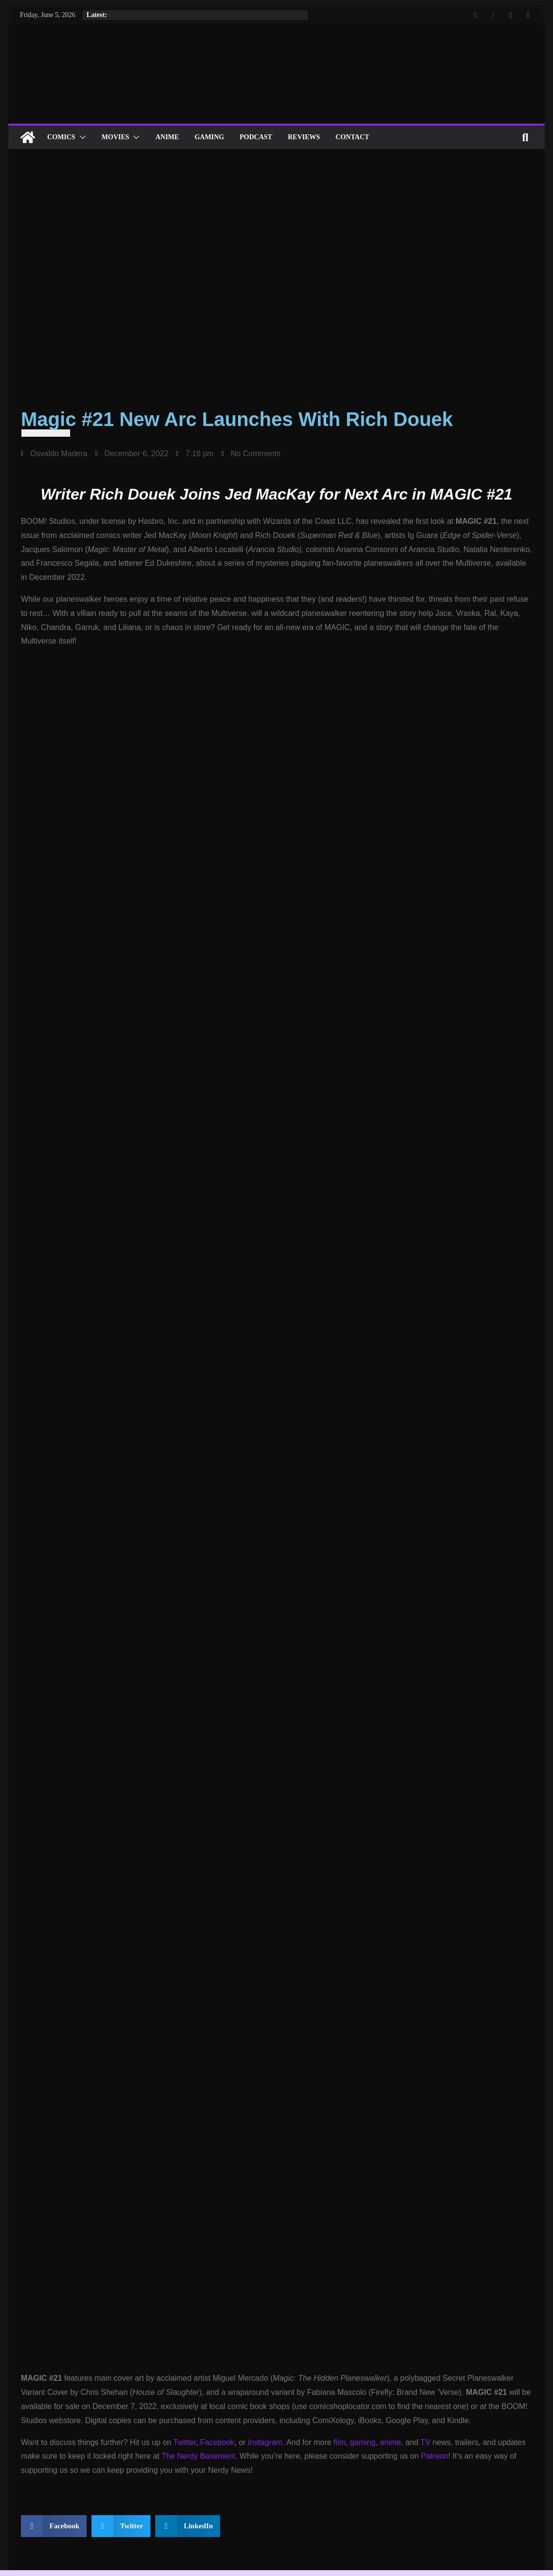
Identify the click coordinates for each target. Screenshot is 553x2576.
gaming (362, 2442)
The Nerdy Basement (198, 2456)
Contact (352, 137)
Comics (61, 137)
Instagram (265, 2442)
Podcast (256, 137)
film (339, 2442)
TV (425, 2442)
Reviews (304, 137)
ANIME (167, 137)
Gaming (209, 137)
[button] (80, 137)
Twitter (184, 2442)
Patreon (434, 2456)
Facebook (217, 2442)
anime (390, 2442)
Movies (115, 137)
